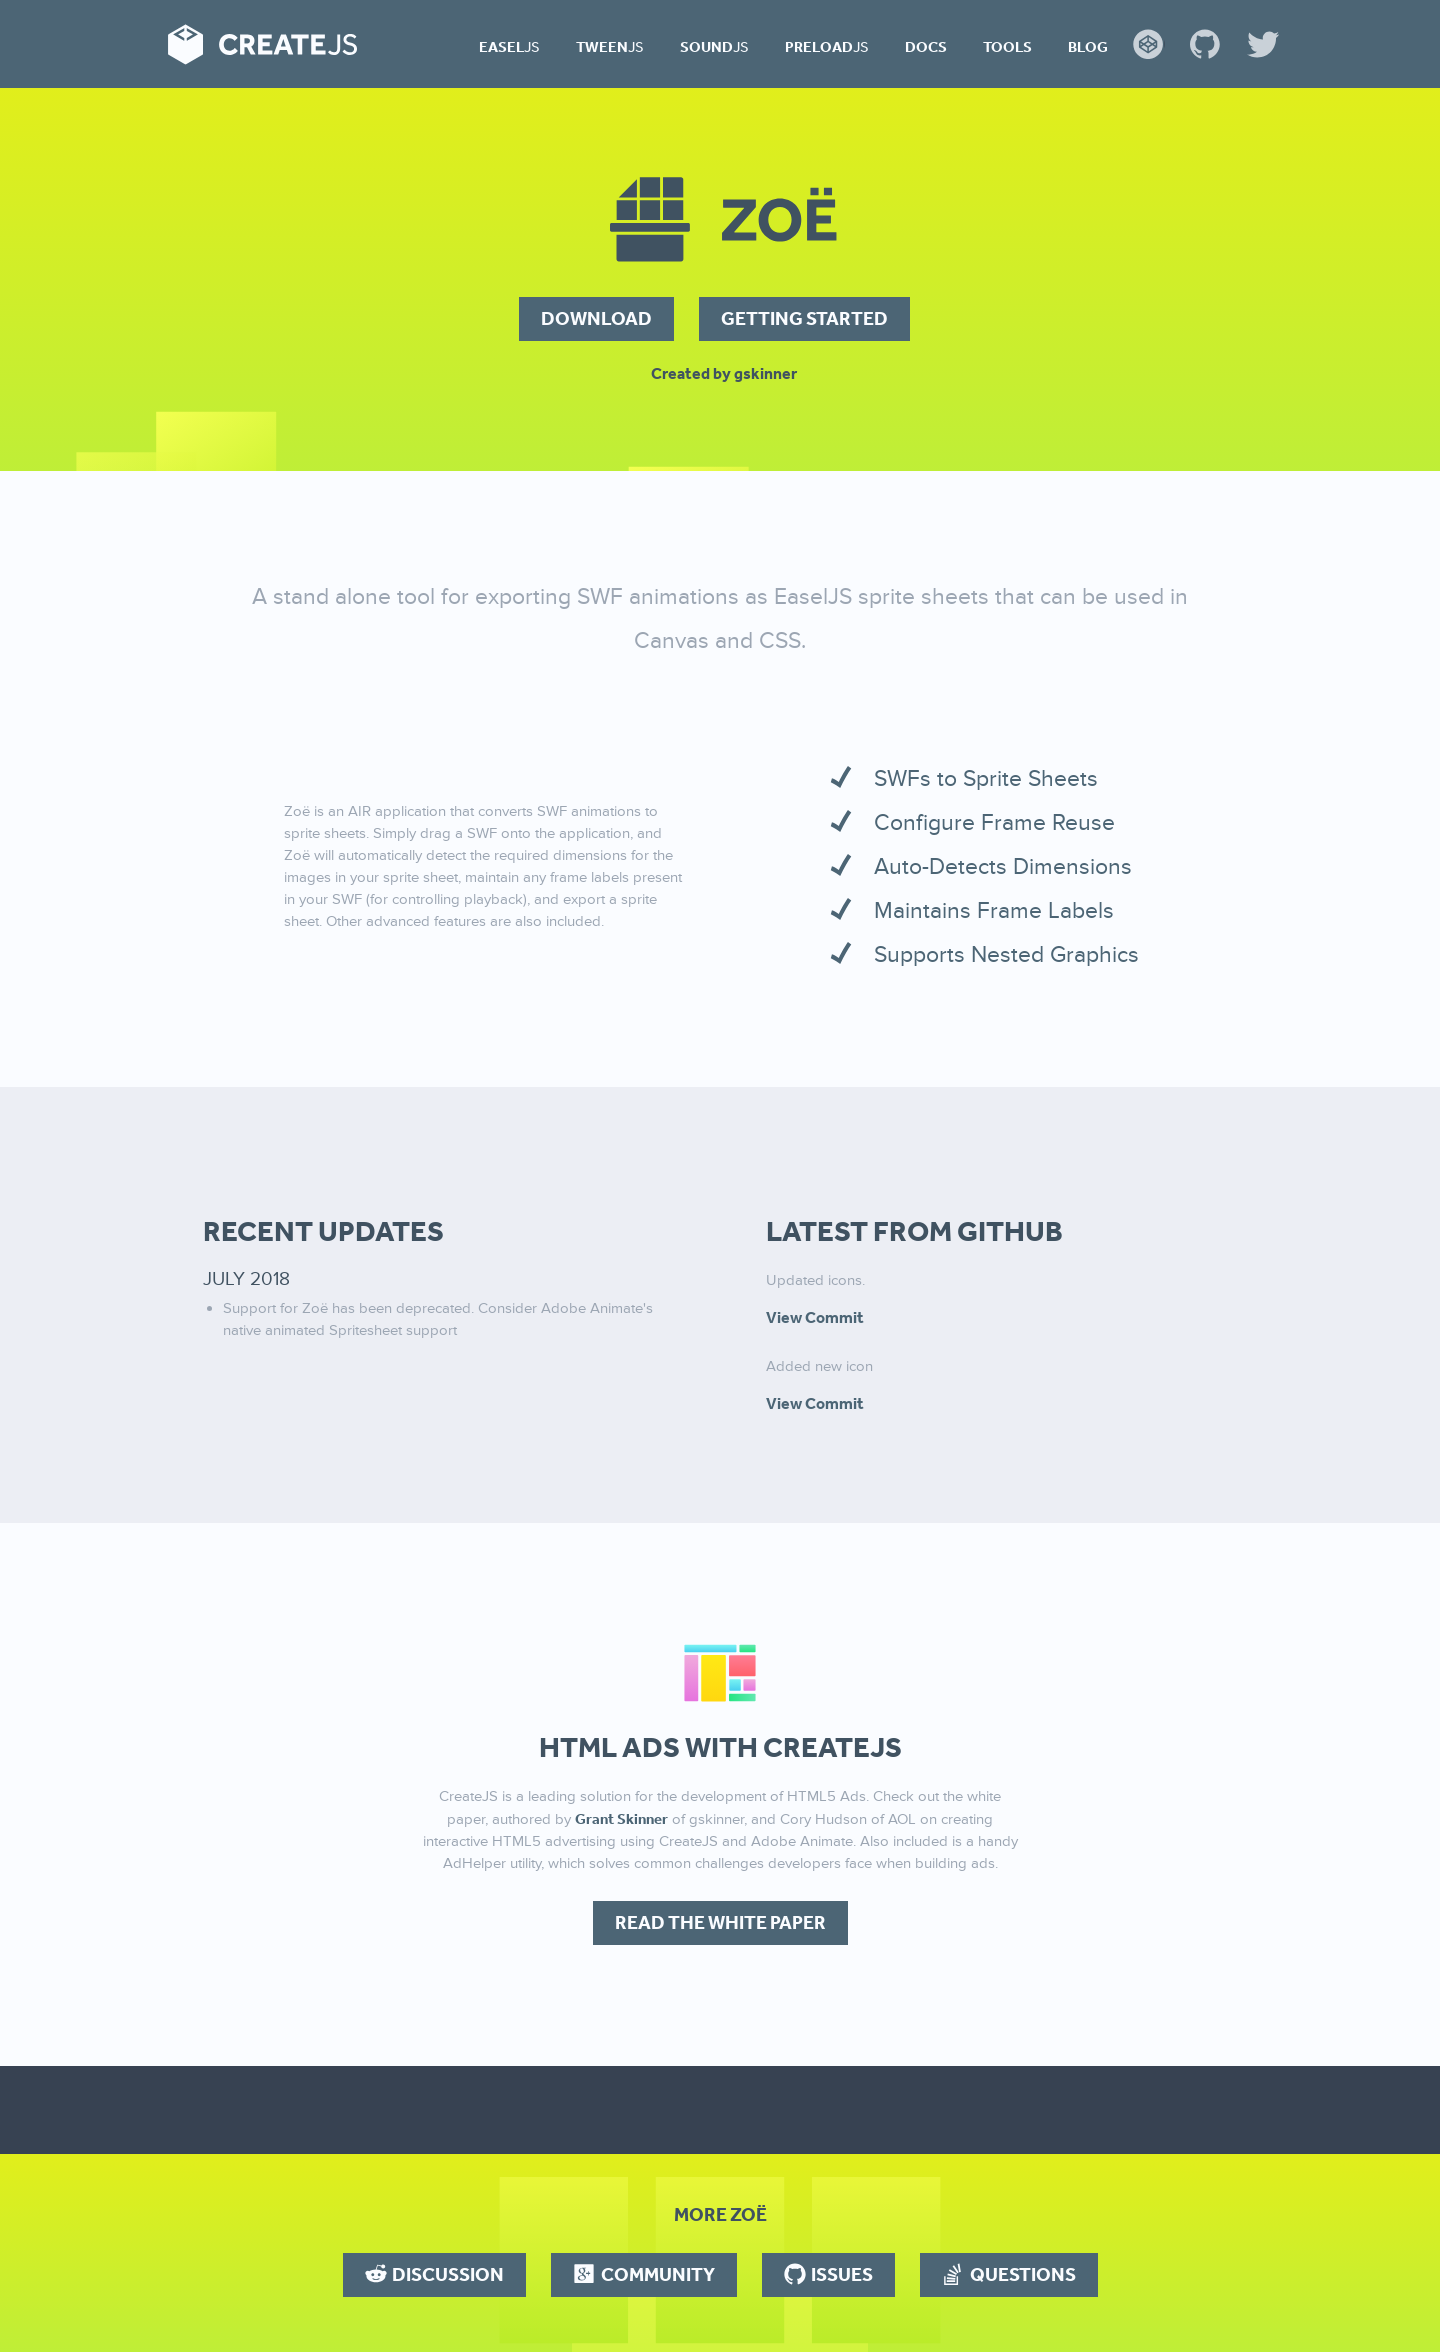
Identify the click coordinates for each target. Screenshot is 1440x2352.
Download (596, 318)
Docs (926, 46)
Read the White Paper (720, 1922)
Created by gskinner (724, 373)
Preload (827, 46)
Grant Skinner (621, 1818)
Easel (509, 46)
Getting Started (804, 318)
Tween (610, 46)
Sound (714, 46)
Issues (842, 2274)
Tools (1007, 46)
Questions (1023, 2274)
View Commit (815, 1317)
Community (658, 2274)
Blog (1088, 46)
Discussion (448, 2274)
